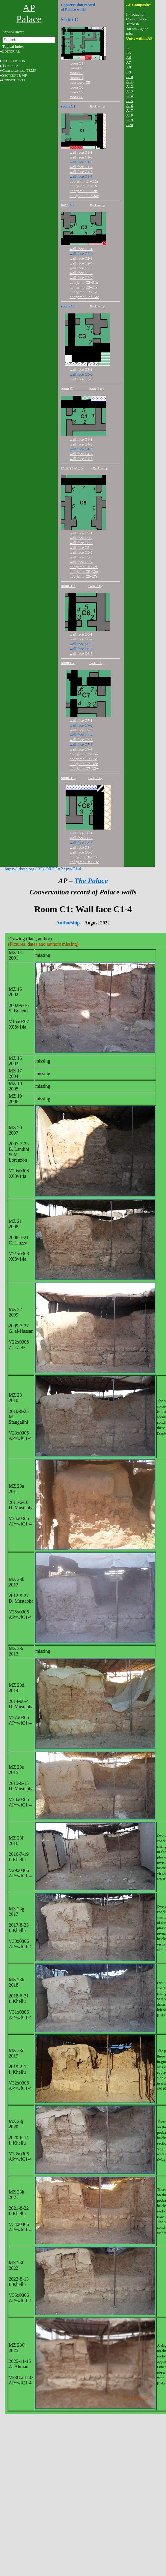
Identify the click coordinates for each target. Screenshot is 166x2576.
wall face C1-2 (81, 157)
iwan (65, 205)
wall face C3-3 (81, 379)
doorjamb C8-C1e (84, 857)
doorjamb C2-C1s (83, 287)
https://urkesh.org (19, 869)
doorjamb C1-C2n (84, 181)
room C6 (76, 87)
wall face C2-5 (81, 268)
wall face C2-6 (81, 273)
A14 (129, 96)
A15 (129, 100)
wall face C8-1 (81, 833)
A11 (129, 81)
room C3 (76, 73)
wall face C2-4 (81, 263)
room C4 (76, 77)
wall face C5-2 (81, 538)
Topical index (13, 46)
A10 (129, 76)
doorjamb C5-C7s (83, 576)
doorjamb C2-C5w (84, 297)
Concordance (136, 19)
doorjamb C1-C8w (84, 195)
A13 (129, 91)
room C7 (76, 92)
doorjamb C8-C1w (84, 862)
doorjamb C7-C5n (84, 754)
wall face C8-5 (81, 852)
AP (60, 869)
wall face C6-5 (81, 653)
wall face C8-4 (81, 847)
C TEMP (19, 70)
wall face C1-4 (81, 167)
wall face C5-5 (81, 552)
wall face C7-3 (81, 730)
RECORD (46, 869)
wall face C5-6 (81, 557)
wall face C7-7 (81, 749)
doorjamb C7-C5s (83, 759)
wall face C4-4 (81, 454)
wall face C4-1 (81, 439)
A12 (129, 86)
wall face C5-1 (81, 533)
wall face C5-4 (81, 547)
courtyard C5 (80, 82)
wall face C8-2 (81, 838)
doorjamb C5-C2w (84, 571)
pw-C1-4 (73, 869)
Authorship (68, 922)
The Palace (91, 880)
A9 (128, 72)
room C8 (76, 97)
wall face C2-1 (81, 248)
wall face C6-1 (81, 634)
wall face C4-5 (81, 458)
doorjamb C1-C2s (83, 186)
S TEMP (14, 75)
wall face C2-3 (81, 258)
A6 (128, 57)
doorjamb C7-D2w (84, 768)
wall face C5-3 (81, 542)
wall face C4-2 (81, 444)
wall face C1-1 (81, 152)
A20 (129, 124)
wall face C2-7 (81, 277)
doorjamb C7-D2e (84, 763)
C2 (76, 68)
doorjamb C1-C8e (84, 191)
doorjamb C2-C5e (84, 292)
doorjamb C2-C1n (84, 282)
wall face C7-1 (81, 720)
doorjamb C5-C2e (84, 566)
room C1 (76, 63)
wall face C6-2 (81, 639)
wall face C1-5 (81, 171)
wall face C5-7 (81, 562)
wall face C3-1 (81, 369)
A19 (129, 120)
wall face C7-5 (81, 739)
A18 (129, 115)
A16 (129, 105)
